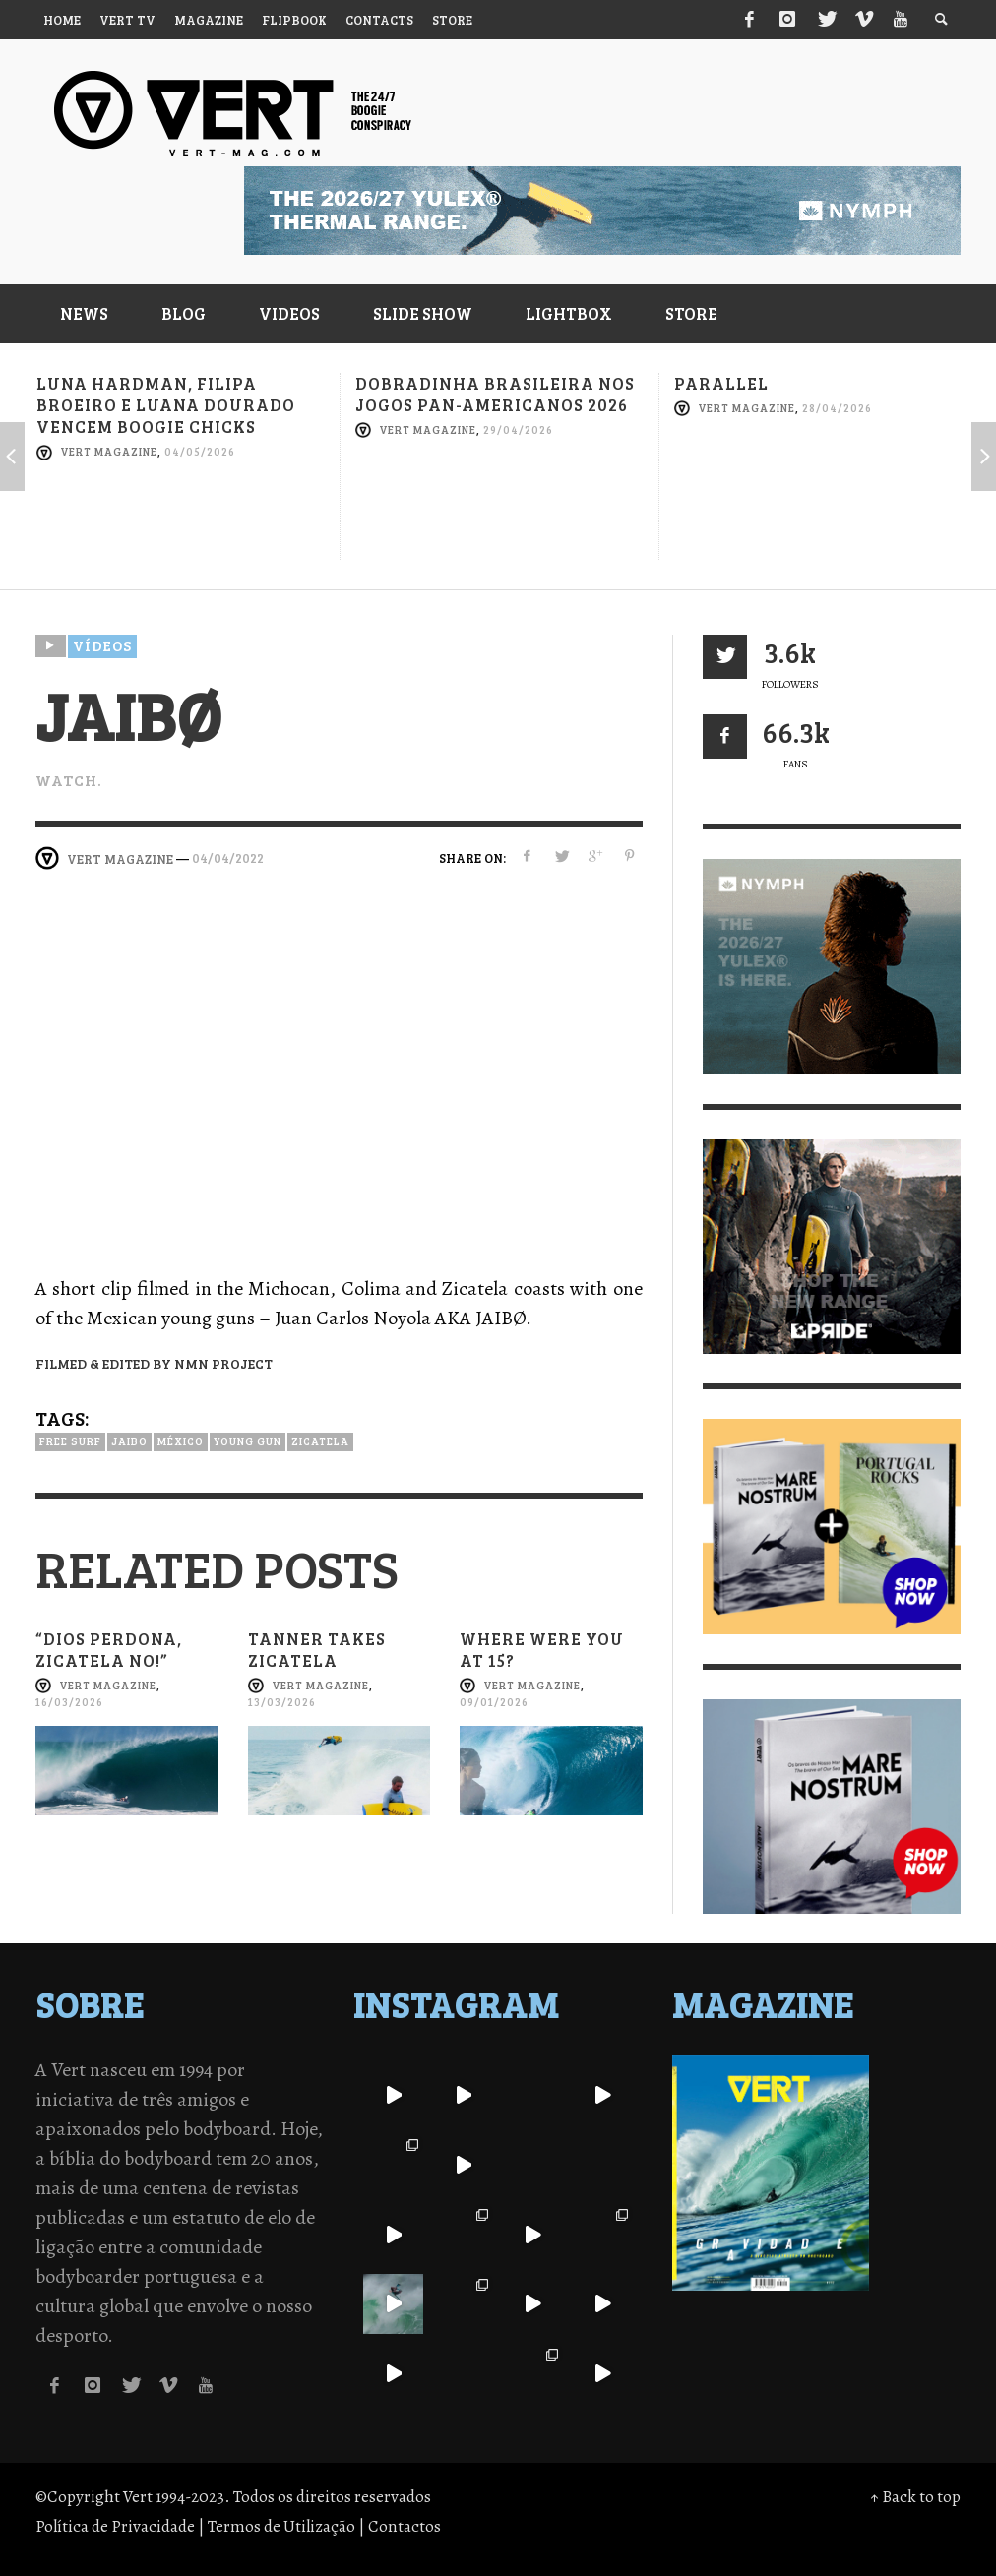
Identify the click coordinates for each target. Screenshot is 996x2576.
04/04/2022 (228, 858)
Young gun (247, 1441)
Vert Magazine (108, 452)
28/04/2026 (837, 407)
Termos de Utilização (281, 2526)
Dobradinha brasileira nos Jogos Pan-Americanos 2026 (495, 394)
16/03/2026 (69, 1702)
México (180, 1441)
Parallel (721, 383)
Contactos (404, 2526)
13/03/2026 (282, 1702)
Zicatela (320, 1441)
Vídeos (102, 645)
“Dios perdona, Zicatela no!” (108, 1649)
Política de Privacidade (115, 2526)
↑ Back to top (915, 2496)
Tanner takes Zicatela (317, 1649)
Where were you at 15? (542, 1649)
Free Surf (70, 1441)
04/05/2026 (199, 452)
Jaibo (129, 1441)
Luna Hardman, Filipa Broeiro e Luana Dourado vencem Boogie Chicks (165, 405)
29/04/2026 (518, 429)
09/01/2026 (494, 1702)
